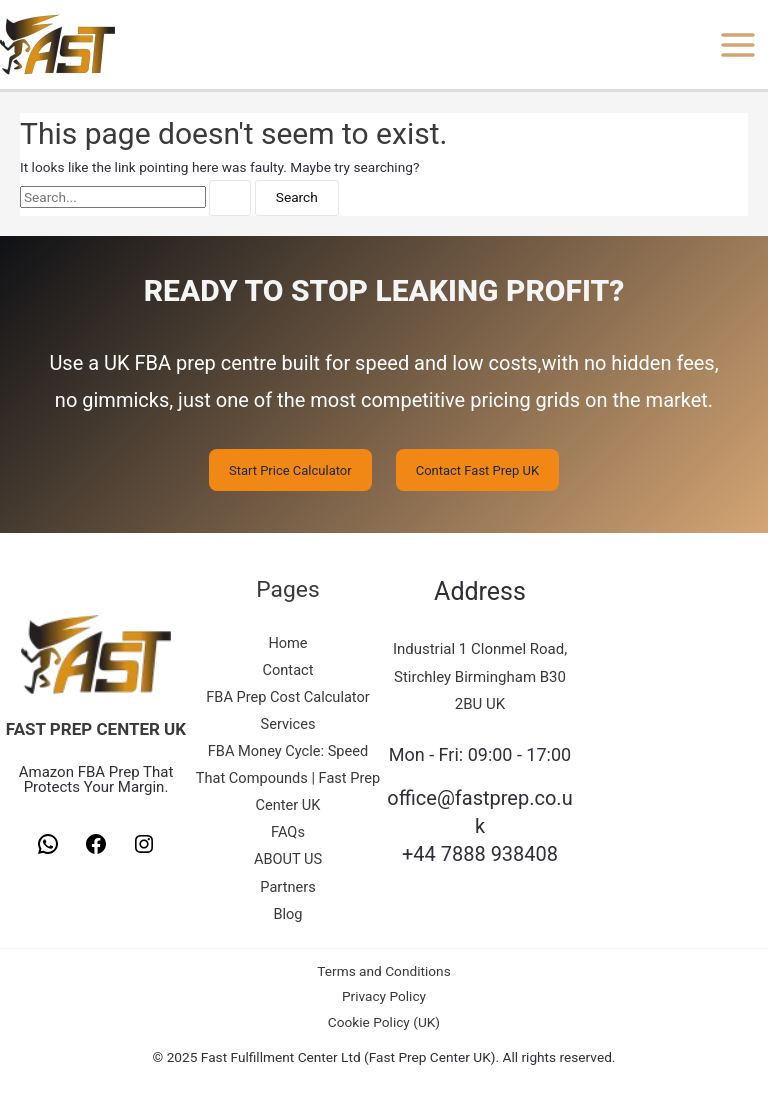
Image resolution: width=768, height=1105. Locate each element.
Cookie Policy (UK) (384, 1022)
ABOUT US (288, 859)
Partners (287, 887)
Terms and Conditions (383, 971)
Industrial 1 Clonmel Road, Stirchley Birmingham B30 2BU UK (480, 677)
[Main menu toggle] (738, 44)
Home (287, 643)
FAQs (288, 832)
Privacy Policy (384, 996)
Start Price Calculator (290, 469)
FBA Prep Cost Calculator (288, 697)
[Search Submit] (230, 198)
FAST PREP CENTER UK (96, 729)
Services (288, 724)
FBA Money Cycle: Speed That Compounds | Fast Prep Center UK (288, 778)
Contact (288, 670)
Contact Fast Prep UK (477, 469)
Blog (287, 914)
